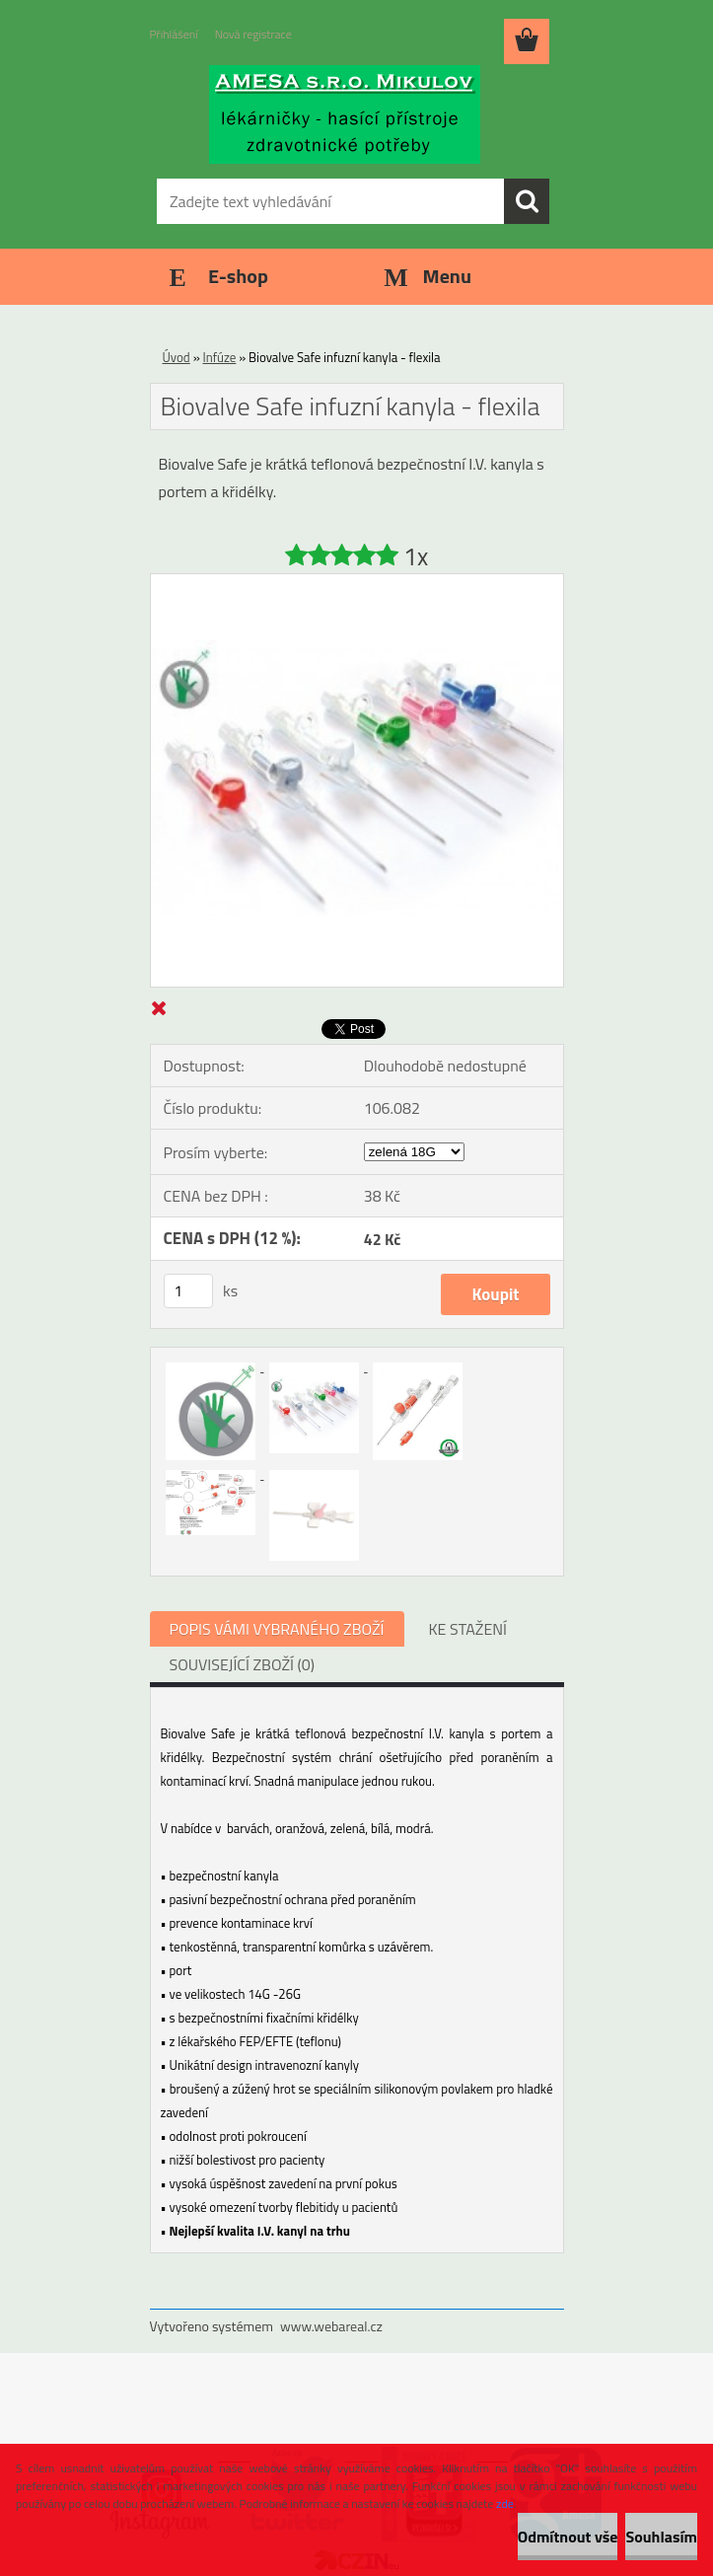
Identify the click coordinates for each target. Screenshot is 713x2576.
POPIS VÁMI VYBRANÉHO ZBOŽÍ (277, 1629)
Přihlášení (174, 34)
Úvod (176, 357)
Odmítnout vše (568, 2536)
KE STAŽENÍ (468, 1629)
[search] (526, 201)
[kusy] (188, 1291)
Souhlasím (661, 2536)
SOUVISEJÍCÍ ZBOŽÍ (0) (242, 1664)
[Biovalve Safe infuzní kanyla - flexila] (357, 582)
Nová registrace (253, 34)
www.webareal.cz (331, 2326)
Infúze (220, 357)
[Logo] (344, 114)
